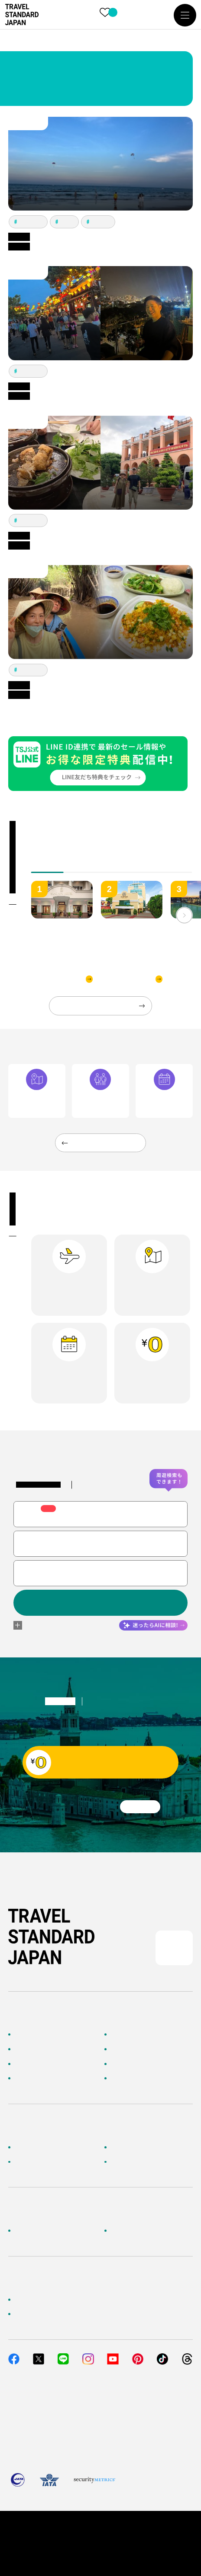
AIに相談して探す (39, 2049)
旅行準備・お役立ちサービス (55, 2161)
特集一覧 (123, 2063)
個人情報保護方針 (68, 2530)
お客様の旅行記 (133, 2078)
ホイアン (101, 222)
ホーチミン (31, 222)
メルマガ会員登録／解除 (146, 2161)
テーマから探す (36, 2063)
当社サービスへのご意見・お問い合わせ (71, 2314)
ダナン (67, 222)
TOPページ (29, 2034)
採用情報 (123, 2230)
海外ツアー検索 (133, 2034)
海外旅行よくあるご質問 (146, 2147)
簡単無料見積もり (39, 2299)
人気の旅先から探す (139, 2049)
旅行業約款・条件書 (130, 2530)
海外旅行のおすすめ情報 (49, 2078)
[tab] (80, 866)
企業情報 (26, 2230)
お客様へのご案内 (39, 2147)
